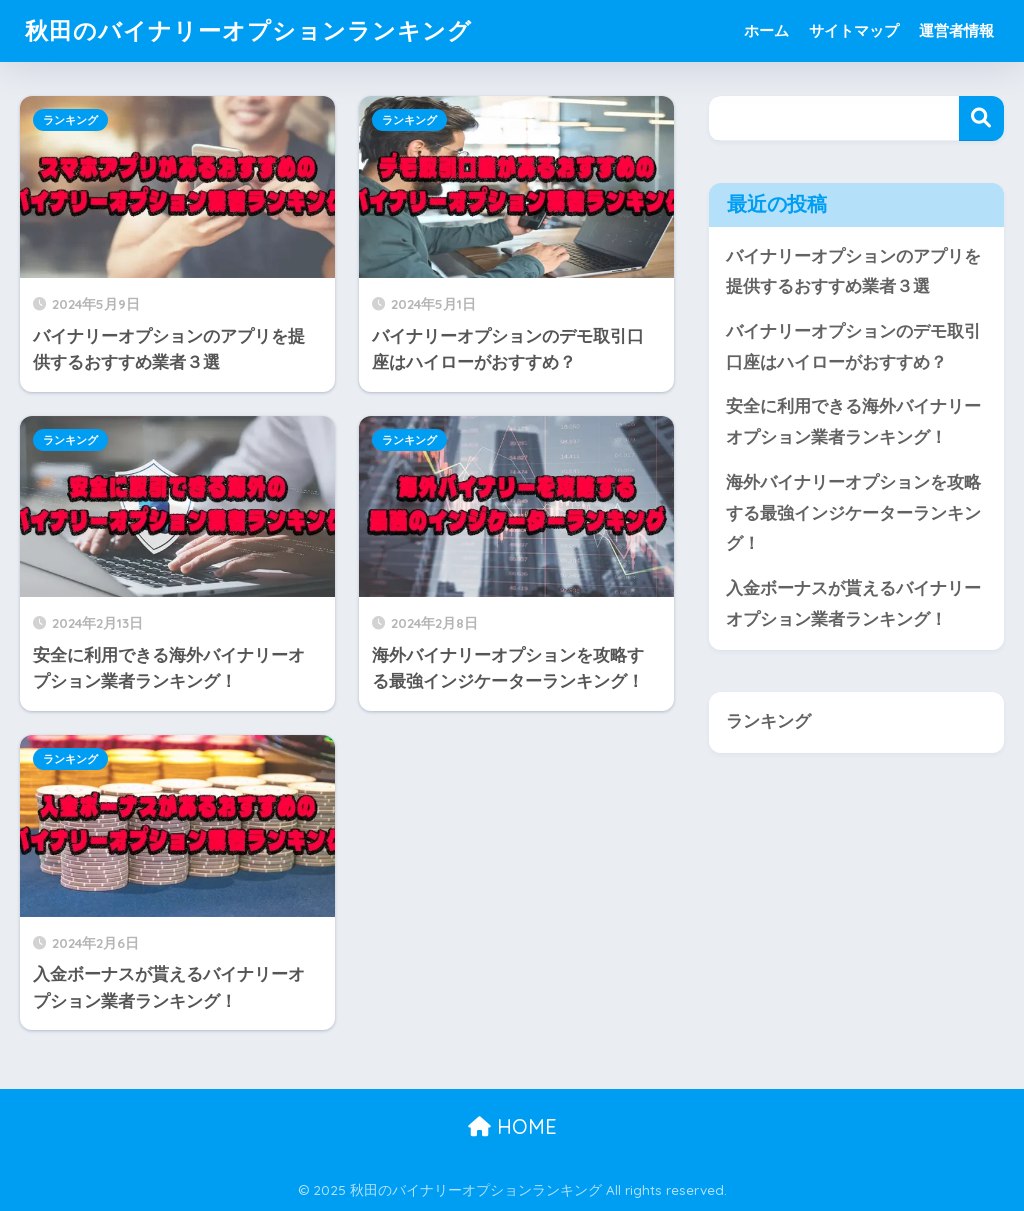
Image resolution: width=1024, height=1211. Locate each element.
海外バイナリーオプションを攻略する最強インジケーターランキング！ (853, 513)
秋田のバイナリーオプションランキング (248, 30)
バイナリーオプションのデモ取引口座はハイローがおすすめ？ (853, 347)
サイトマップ (854, 30)
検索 (981, 118)
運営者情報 (956, 30)
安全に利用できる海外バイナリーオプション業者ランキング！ (853, 422)
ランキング (70, 120)
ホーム (766, 30)
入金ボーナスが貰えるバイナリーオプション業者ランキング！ (853, 604)
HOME (512, 1126)
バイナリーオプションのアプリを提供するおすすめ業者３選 (853, 272)
